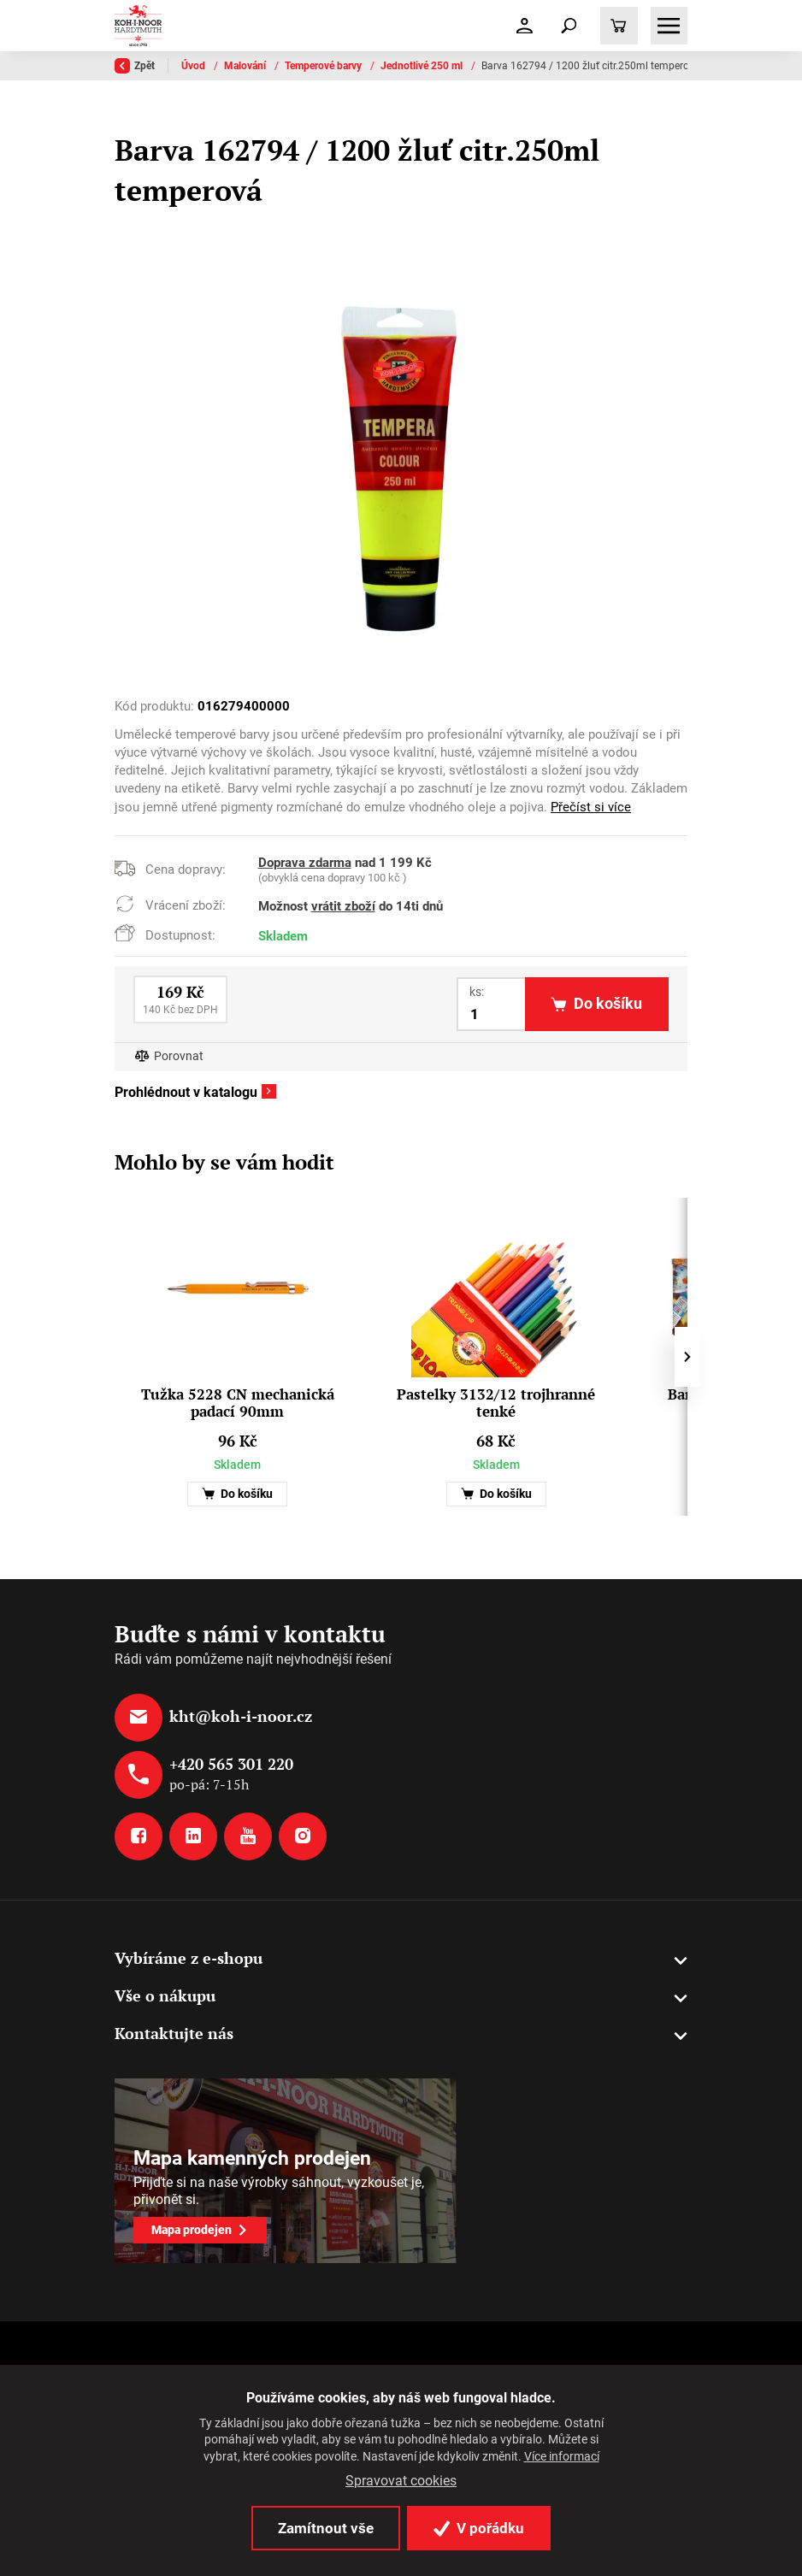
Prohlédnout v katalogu (186, 1092)
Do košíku (237, 1494)
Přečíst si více (591, 807)
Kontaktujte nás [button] (174, 2033)
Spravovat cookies (401, 2481)
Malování (246, 66)
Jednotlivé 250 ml (422, 66)
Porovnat (178, 1056)
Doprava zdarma (304, 862)
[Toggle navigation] (569, 25)
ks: (476, 992)
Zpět (135, 66)
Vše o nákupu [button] (165, 1995)
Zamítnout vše (326, 2528)
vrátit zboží (343, 906)
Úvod (194, 66)
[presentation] (687, 1357)
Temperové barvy (324, 66)
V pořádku (478, 2528)
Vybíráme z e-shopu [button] (188, 1958)
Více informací (561, 2456)
